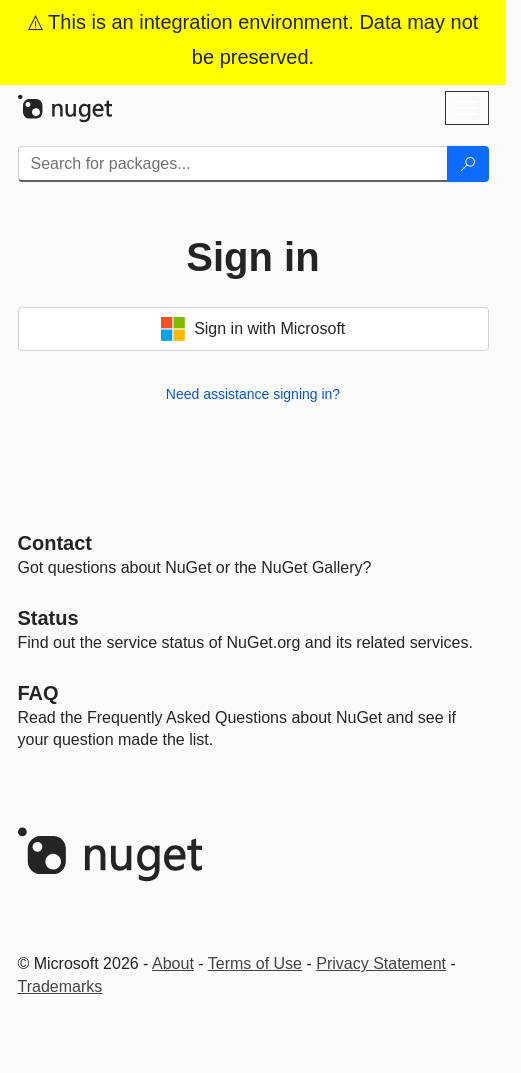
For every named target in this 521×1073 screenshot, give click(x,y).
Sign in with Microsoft (253, 329)
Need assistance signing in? (253, 394)
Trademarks (60, 986)
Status (48, 618)
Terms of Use (255, 963)
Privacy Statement (381, 963)
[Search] (468, 164)
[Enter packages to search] (233, 164)
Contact (55, 543)
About (173, 963)
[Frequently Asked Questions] (38, 693)
